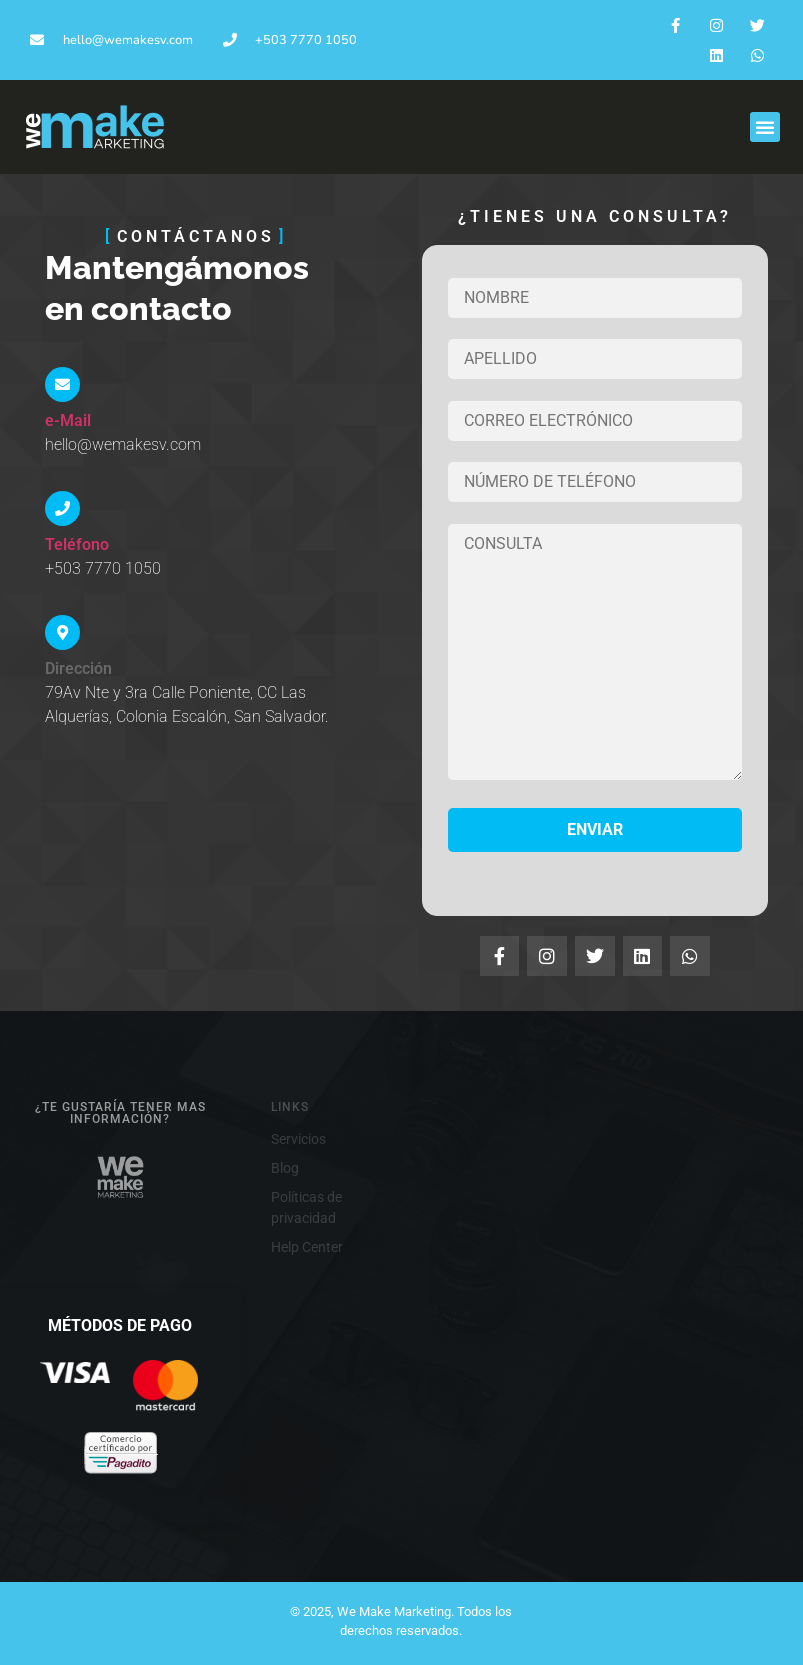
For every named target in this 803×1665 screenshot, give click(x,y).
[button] (765, 127)
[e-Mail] (62, 384)
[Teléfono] (62, 508)
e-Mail (68, 420)
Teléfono (77, 544)
